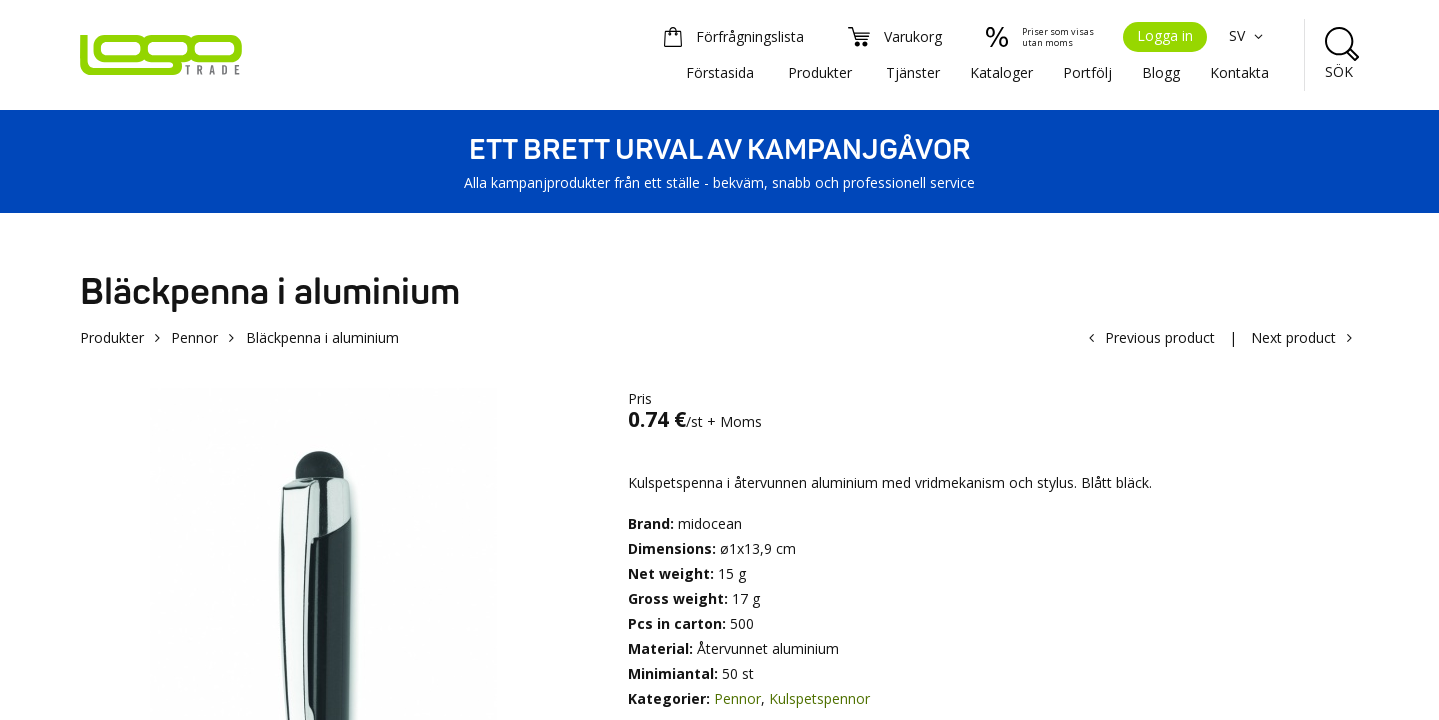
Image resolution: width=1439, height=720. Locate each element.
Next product (1293, 337)
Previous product (1160, 337)
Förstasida (720, 72)
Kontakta (1239, 72)
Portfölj (1087, 72)
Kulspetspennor (819, 698)
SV (1249, 35)
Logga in (1165, 35)
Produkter (820, 72)
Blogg (1161, 72)
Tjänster (913, 72)
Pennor (194, 337)
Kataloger (1001, 72)
